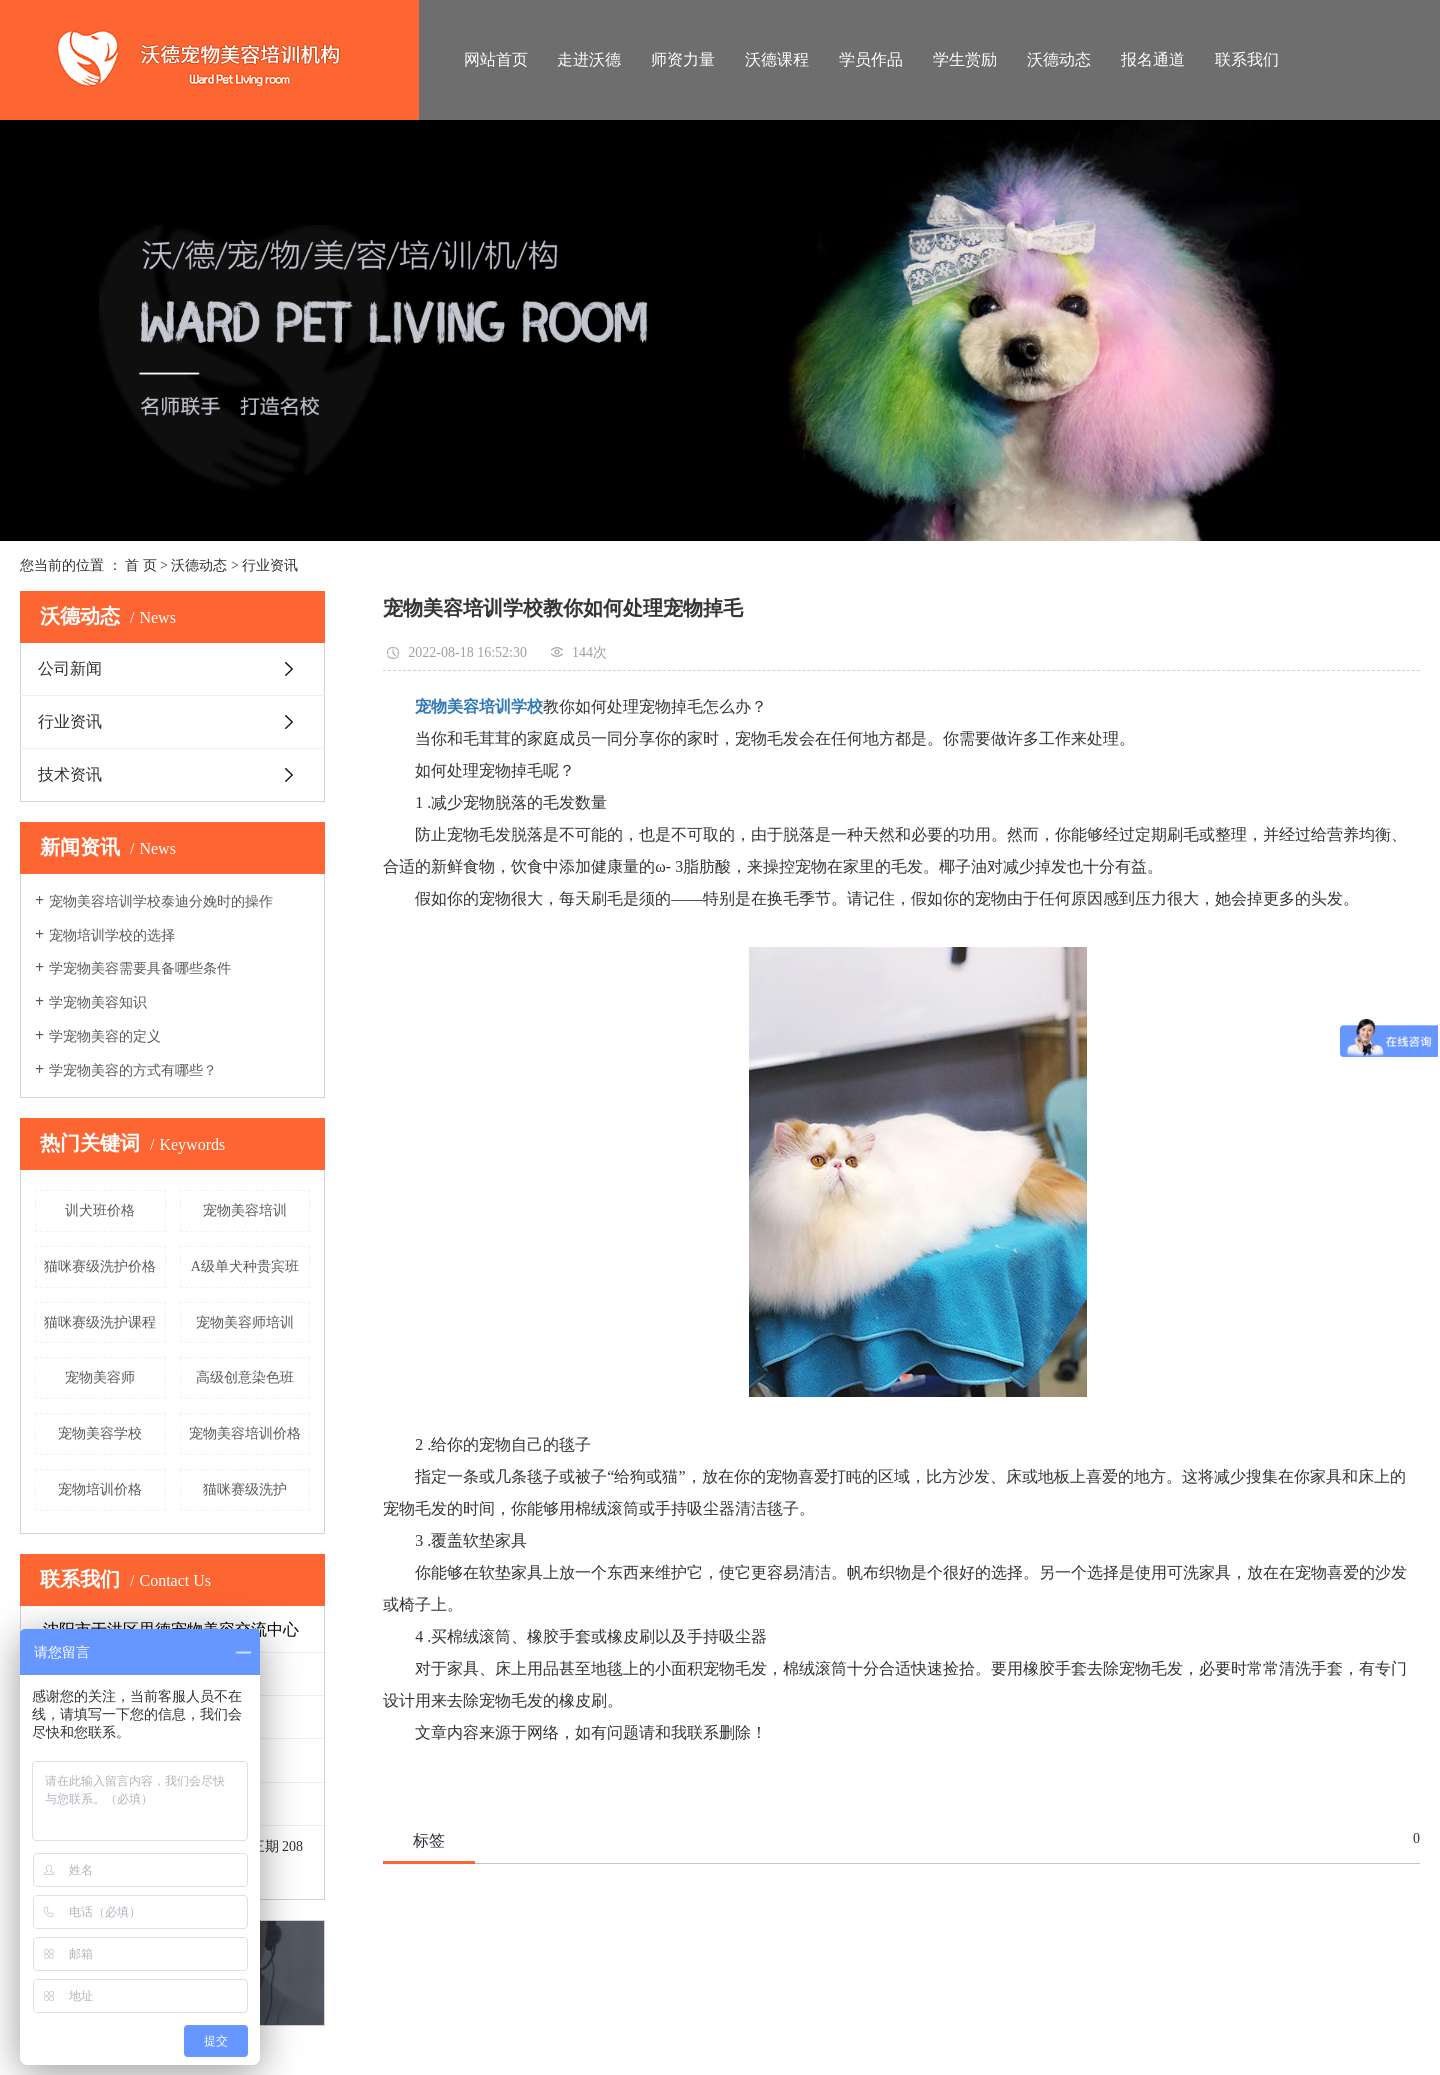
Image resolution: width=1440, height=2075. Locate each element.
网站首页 (496, 59)
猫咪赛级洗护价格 (100, 1266)
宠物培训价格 (100, 1489)
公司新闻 (70, 668)
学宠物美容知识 (98, 1002)
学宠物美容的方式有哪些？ (133, 1070)
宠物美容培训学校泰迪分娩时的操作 (161, 901)
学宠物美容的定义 (105, 1036)
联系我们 (1247, 59)
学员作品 (871, 59)
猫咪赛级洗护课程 (100, 1322)
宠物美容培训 (245, 1210)
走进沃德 (589, 59)
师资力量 (683, 59)
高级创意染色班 (245, 1377)
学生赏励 (965, 59)
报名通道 (1153, 59)
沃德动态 (1059, 59)
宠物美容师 (100, 1377)
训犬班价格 (100, 1210)
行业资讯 (270, 565)
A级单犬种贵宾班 (245, 1266)
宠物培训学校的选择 (112, 935)
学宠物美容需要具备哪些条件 (140, 968)
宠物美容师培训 (245, 1322)
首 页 (141, 565)
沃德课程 (777, 59)
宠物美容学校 (100, 1433)
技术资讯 (70, 774)
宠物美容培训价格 (245, 1433)
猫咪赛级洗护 (245, 1489)
